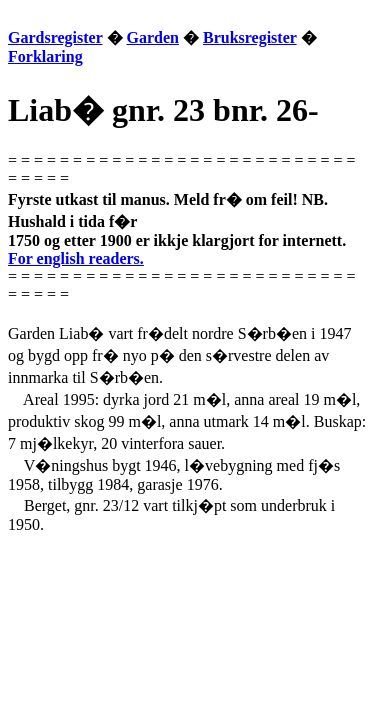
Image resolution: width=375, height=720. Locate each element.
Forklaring (45, 56)
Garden (153, 37)
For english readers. (76, 258)
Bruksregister (250, 37)
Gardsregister (55, 37)
